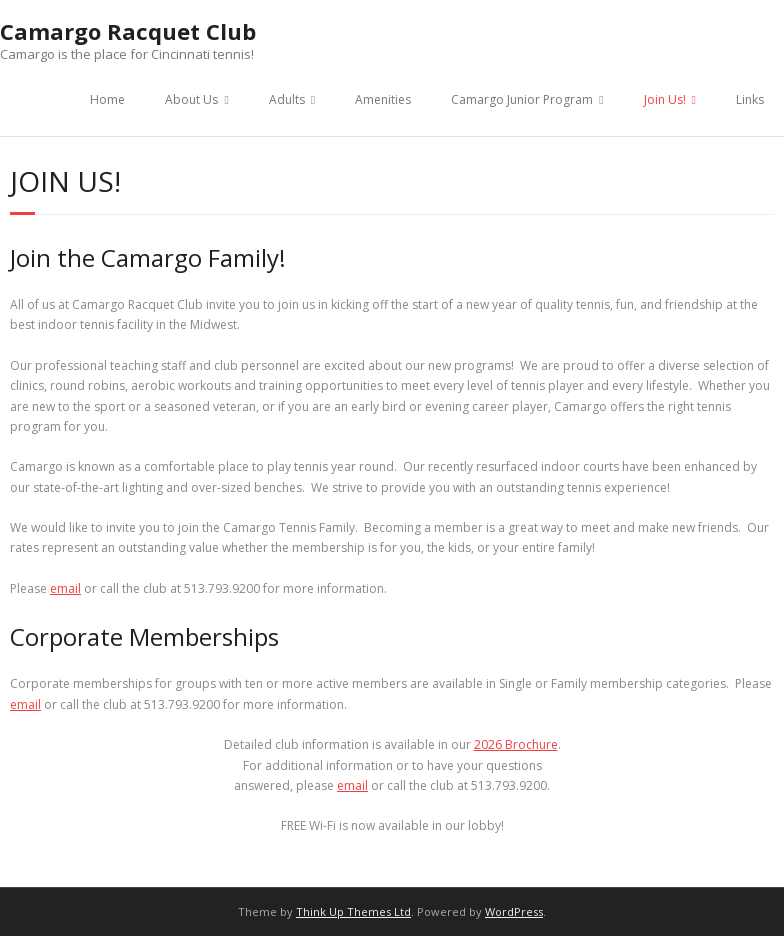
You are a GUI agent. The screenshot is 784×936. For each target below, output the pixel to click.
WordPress (514, 911)
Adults (287, 99)
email (65, 588)
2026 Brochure (516, 744)
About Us (191, 99)
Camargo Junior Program (522, 99)
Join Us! (665, 99)
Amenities (383, 99)
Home (107, 99)
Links (750, 99)
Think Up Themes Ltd (353, 911)
